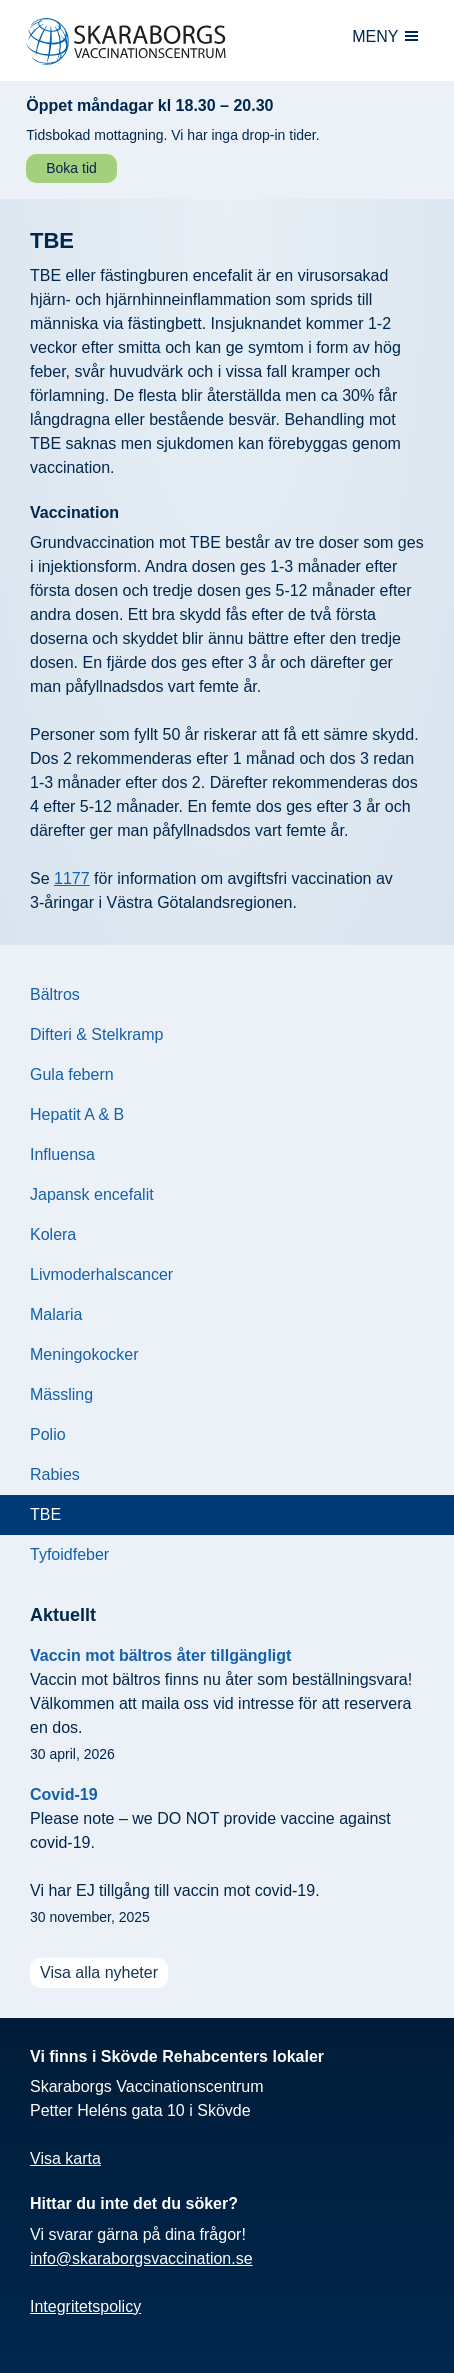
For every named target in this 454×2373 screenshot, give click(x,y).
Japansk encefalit (92, 1194)
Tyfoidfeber (69, 1554)
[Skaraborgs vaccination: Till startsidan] (152, 41)
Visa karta (65, 2158)
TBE (45, 1514)
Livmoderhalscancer (101, 1274)
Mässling (61, 1394)
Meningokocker (84, 1354)
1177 (72, 878)
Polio (48, 1434)
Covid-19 (64, 1794)
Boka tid (71, 168)
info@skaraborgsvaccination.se (141, 2258)
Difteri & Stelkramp (96, 1034)
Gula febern (72, 1074)
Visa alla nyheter (99, 1972)
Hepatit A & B (77, 1114)
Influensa (62, 1154)
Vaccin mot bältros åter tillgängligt (160, 1655)
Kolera (53, 1234)
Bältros (55, 994)
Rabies (55, 1474)
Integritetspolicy (85, 2306)
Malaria (56, 1314)
